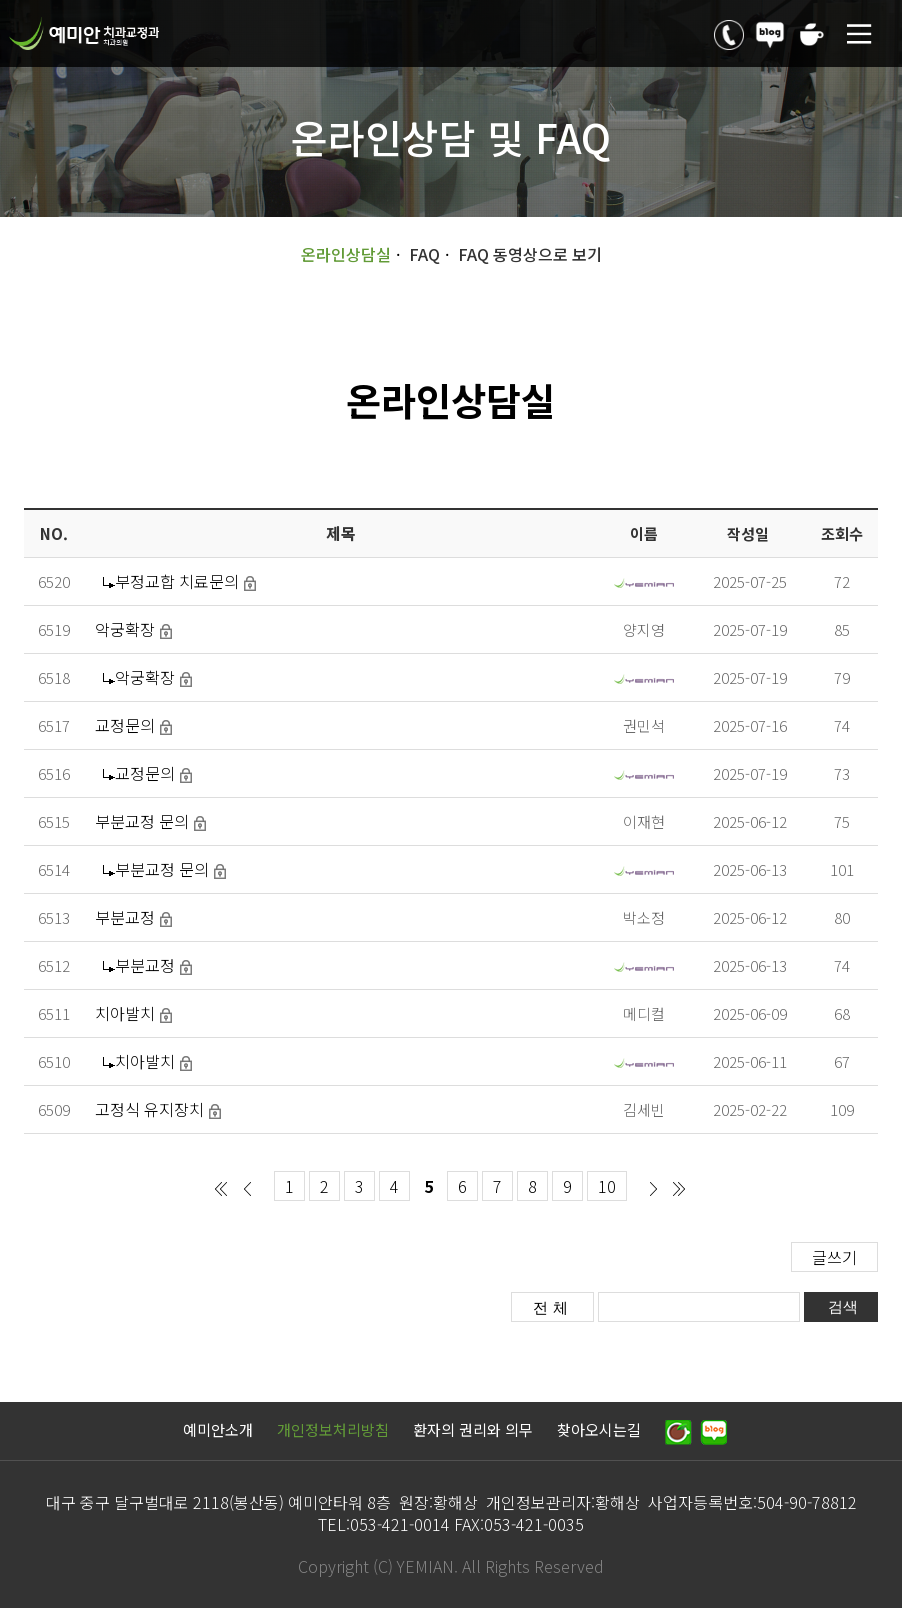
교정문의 (125, 725)
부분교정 (125, 917)
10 (607, 1186)
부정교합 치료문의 (177, 581)
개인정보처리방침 (333, 1429)
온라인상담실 (346, 254)
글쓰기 (834, 1257)
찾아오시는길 (599, 1429)
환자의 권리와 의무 (473, 1429)
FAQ (424, 254)
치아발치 (125, 1013)
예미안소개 (218, 1429)
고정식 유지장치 (149, 1109)
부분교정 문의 (142, 821)
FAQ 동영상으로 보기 (530, 254)
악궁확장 (125, 629)
